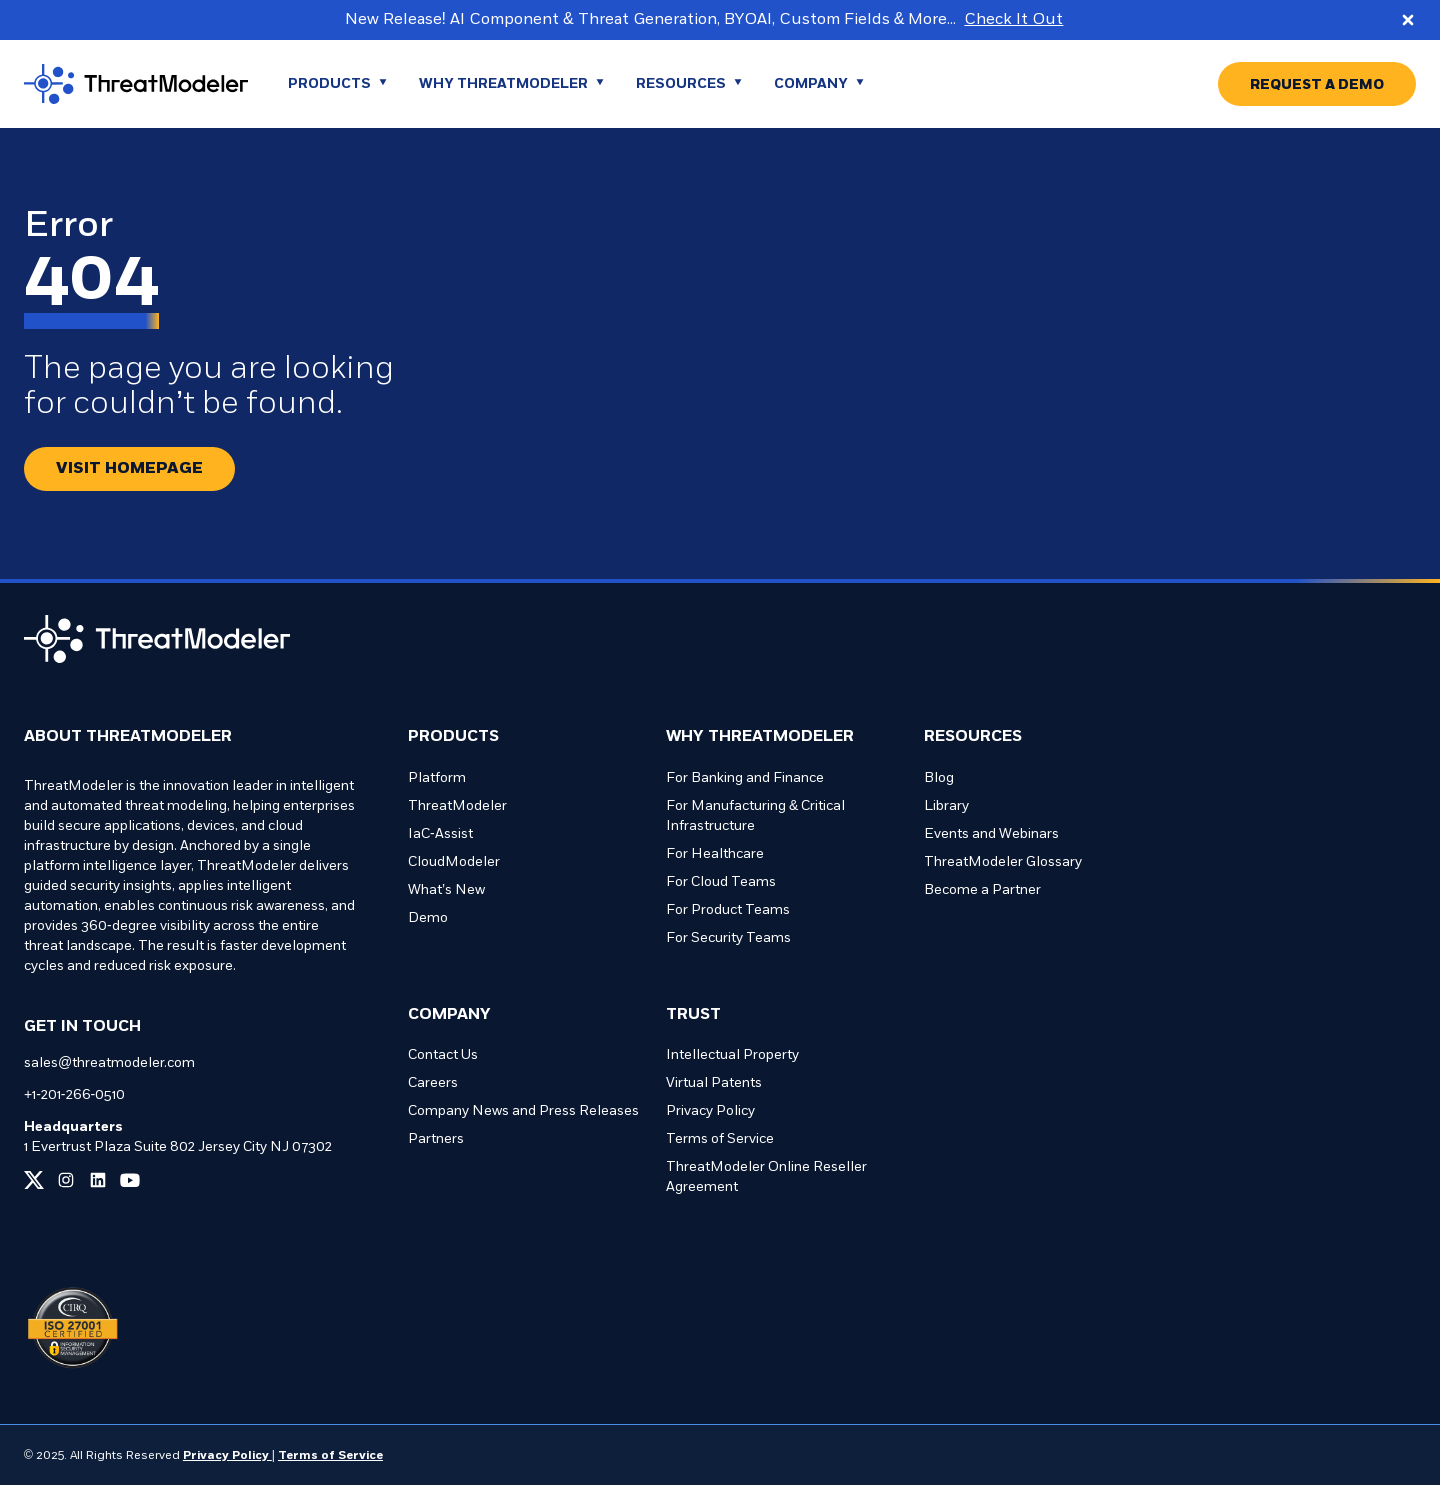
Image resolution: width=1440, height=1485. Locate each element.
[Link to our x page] (34, 1180)
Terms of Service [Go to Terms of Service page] (720, 1139)
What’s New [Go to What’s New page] (446, 890)
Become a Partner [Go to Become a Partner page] (982, 890)
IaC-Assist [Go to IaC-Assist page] (440, 834)
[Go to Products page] (337, 84)
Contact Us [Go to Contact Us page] (443, 1055)
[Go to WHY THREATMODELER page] (511, 84)
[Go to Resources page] (689, 84)
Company (449, 1015)
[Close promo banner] (1408, 20)
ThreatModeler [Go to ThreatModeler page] (457, 806)
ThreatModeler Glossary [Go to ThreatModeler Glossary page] (1003, 862)
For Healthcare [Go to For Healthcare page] (715, 854)
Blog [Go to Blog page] (939, 778)
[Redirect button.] (129, 469)
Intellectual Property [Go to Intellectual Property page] (732, 1055)
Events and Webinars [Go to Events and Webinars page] (991, 834)
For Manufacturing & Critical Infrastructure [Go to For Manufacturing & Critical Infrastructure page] (755, 816)
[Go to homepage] (136, 84)
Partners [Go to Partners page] (436, 1139)
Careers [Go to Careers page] (433, 1083)
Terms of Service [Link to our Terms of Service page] (330, 1456)
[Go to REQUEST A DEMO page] (1317, 84)
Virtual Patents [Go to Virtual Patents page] (714, 1083)
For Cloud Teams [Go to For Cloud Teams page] (721, 882)
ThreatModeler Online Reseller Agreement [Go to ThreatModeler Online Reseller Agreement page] (766, 1177)
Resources (973, 737)
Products (453, 737)
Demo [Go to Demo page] (428, 918)
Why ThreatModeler (760, 737)
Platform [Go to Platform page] (437, 778)
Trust (693, 1015)
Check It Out (1013, 20)
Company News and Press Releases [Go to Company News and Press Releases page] (523, 1111)
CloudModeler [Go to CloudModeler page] (454, 862)
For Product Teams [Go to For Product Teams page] (728, 910)
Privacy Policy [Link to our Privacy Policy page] (227, 1456)
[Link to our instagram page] (66, 1180)
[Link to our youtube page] (130, 1180)
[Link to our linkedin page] (98, 1180)
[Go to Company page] (819, 84)
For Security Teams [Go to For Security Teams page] (728, 938)
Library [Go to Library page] (946, 806)
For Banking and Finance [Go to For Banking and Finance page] (745, 778)
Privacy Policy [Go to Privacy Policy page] (710, 1111)
